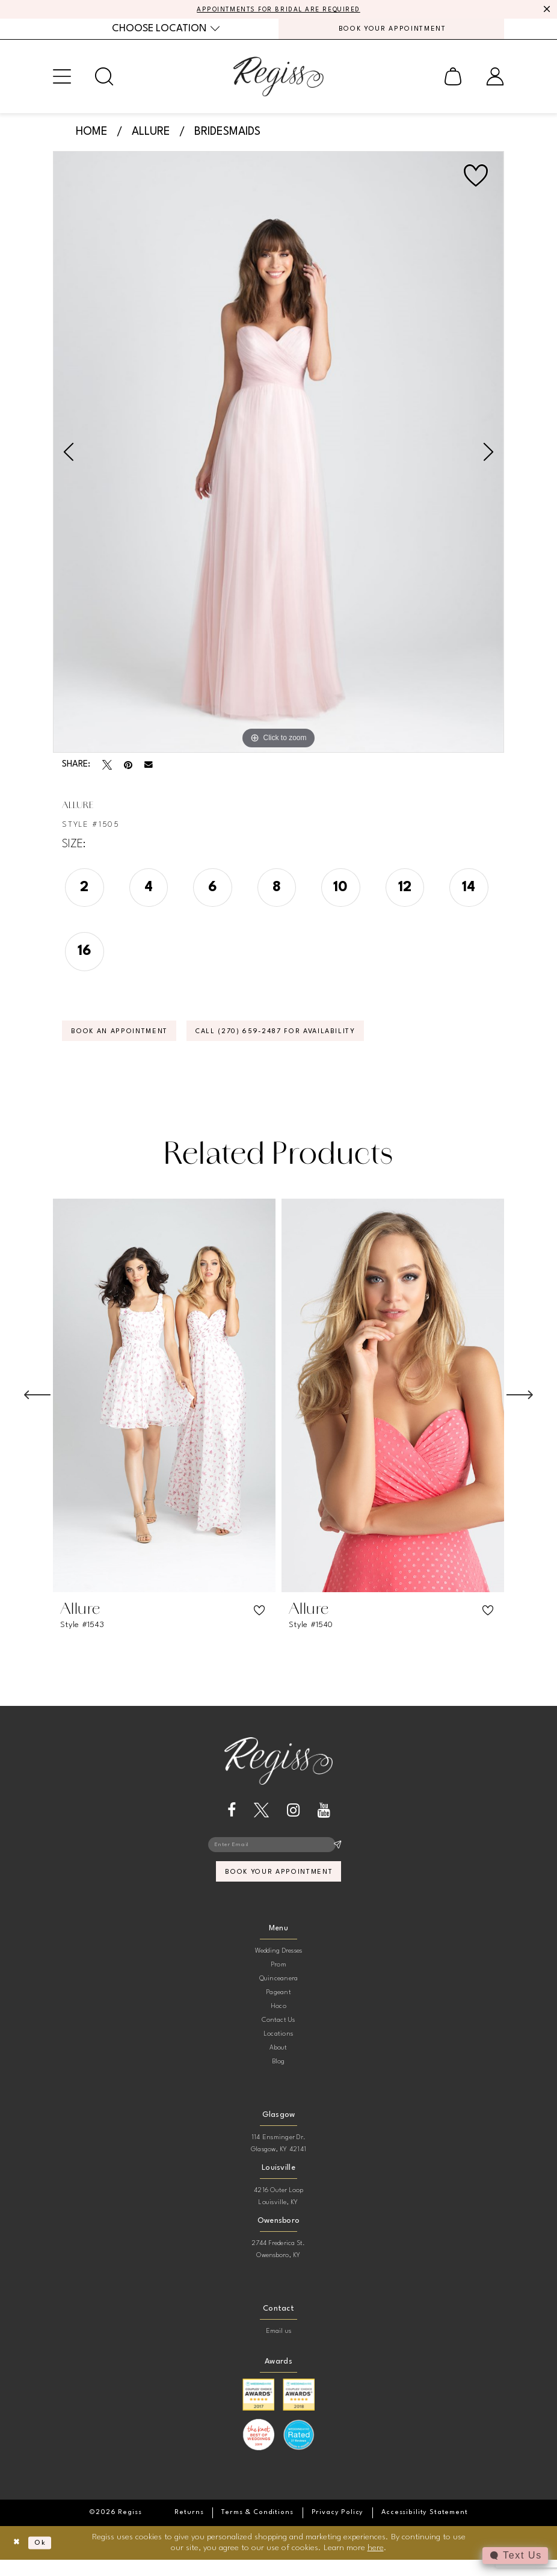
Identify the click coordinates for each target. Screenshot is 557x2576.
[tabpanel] (278, 457)
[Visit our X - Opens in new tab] (261, 1820)
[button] (62, 81)
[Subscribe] (337, 1856)
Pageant (278, 2009)
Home (92, 136)
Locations (278, 2050)
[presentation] (164, 1406)
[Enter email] (278, 1856)
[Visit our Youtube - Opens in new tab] (324, 1820)
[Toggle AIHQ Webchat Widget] (514, 2555)
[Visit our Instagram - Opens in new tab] (293, 1820)
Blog (278, 2078)
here (376, 2564)
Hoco (278, 2022)
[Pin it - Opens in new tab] (128, 769)
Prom (278, 1981)
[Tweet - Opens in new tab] (107, 769)
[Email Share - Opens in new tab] (148, 770)
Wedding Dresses (279, 1967)
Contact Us (278, 2036)
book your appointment (279, 1887)
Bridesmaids (227, 136)
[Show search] (104, 81)
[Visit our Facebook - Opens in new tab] (231, 1820)
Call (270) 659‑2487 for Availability (310, 1040)
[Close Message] (546, 10)
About (278, 2064)
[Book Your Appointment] (391, 32)
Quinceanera (278, 1995)
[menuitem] (165, 31)
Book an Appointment (129, 1040)
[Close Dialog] (18, 2559)
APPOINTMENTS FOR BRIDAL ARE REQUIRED (278, 10)
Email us (279, 2347)
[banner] (278, 81)
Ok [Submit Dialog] (46, 2559)
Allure (151, 136)
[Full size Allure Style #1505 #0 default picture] (278, 457)
